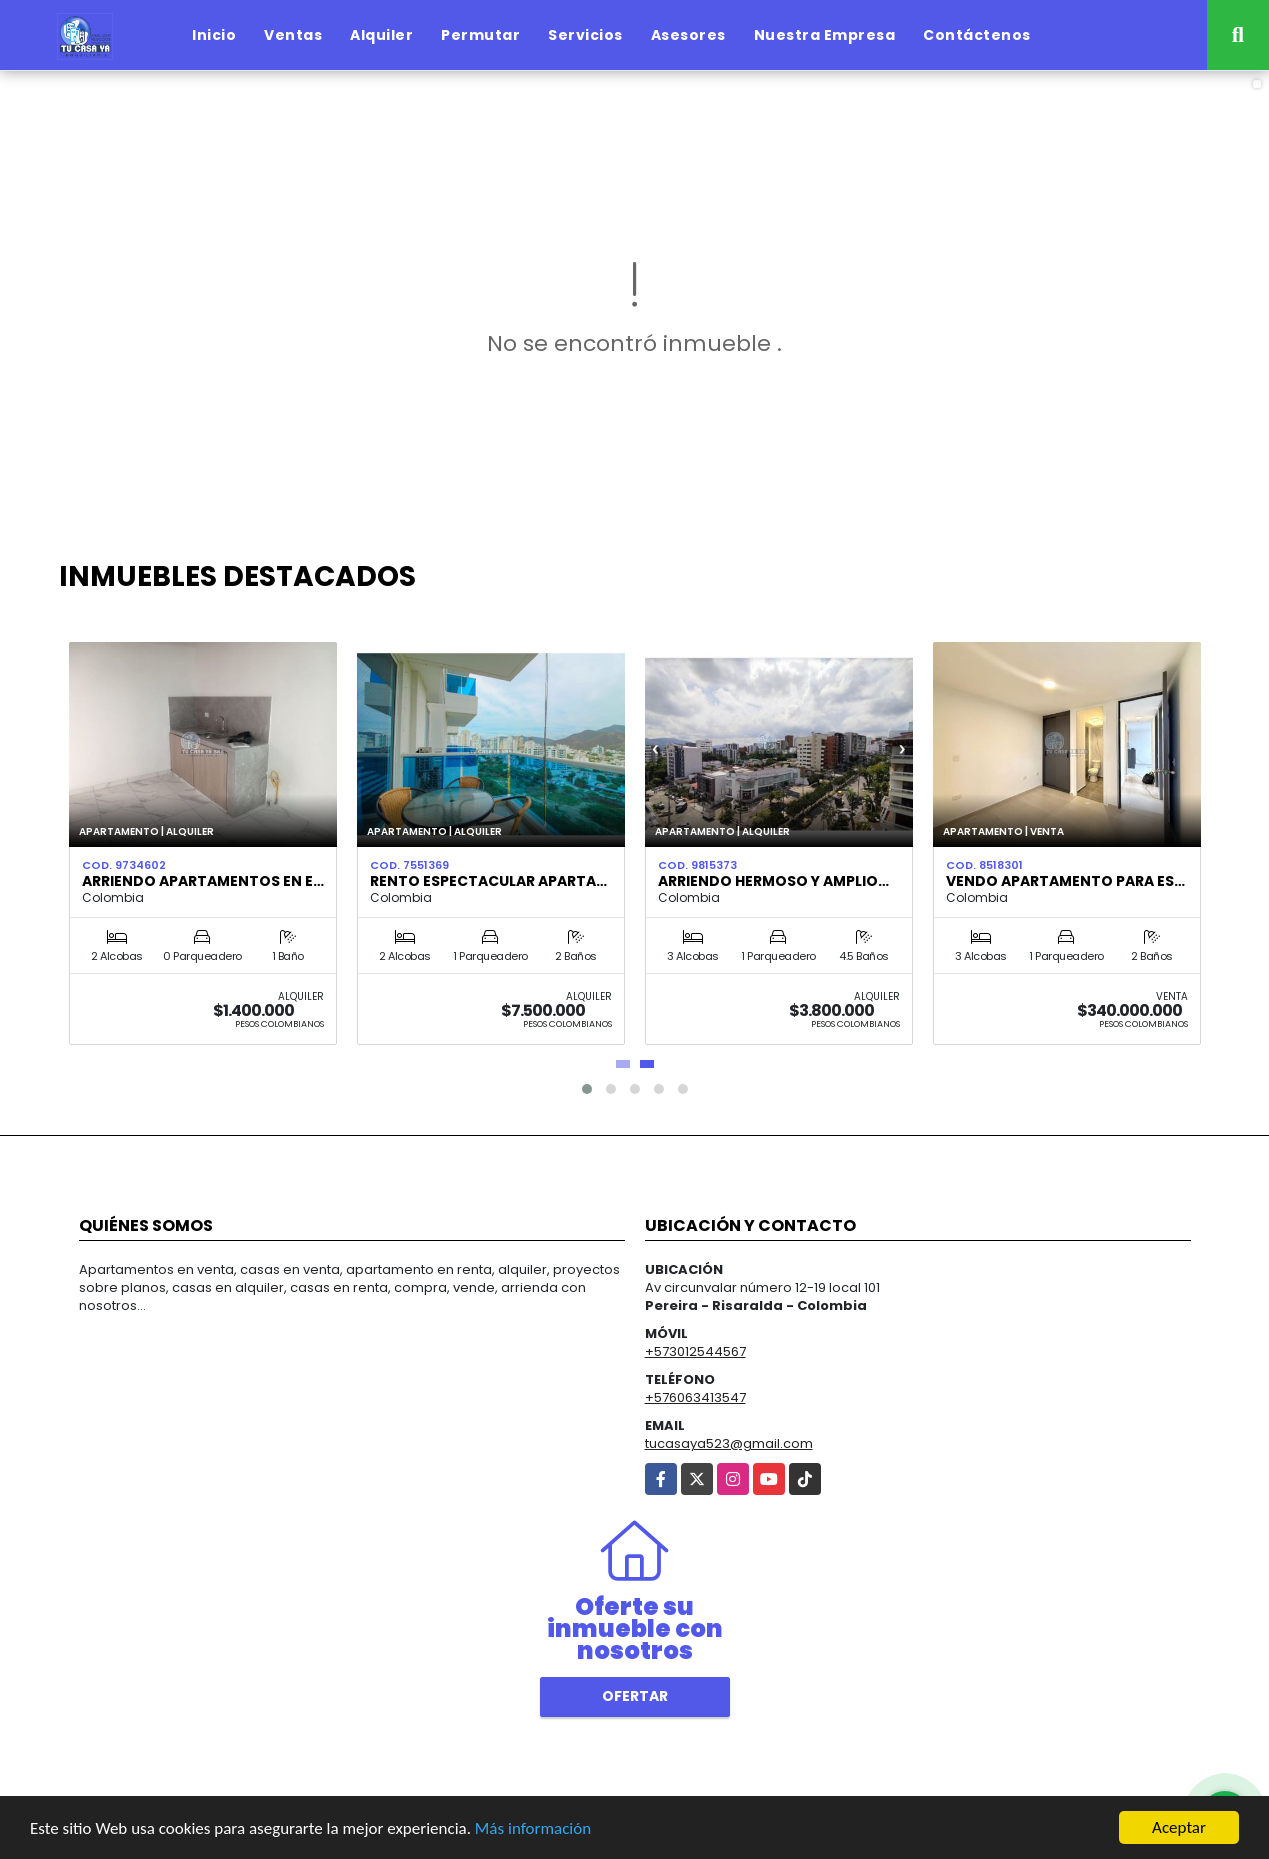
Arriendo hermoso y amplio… (773, 881)
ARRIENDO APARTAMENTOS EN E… (203, 881)
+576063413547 (695, 1397)
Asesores (688, 35)
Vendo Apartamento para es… (1065, 881)
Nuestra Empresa (825, 35)
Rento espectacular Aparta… (488, 881)
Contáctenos (977, 35)
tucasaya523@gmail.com (729, 1443)
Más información (533, 1828)
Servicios (585, 35)
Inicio (214, 35)
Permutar (480, 35)
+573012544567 (695, 1351)
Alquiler (381, 35)
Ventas (293, 35)
